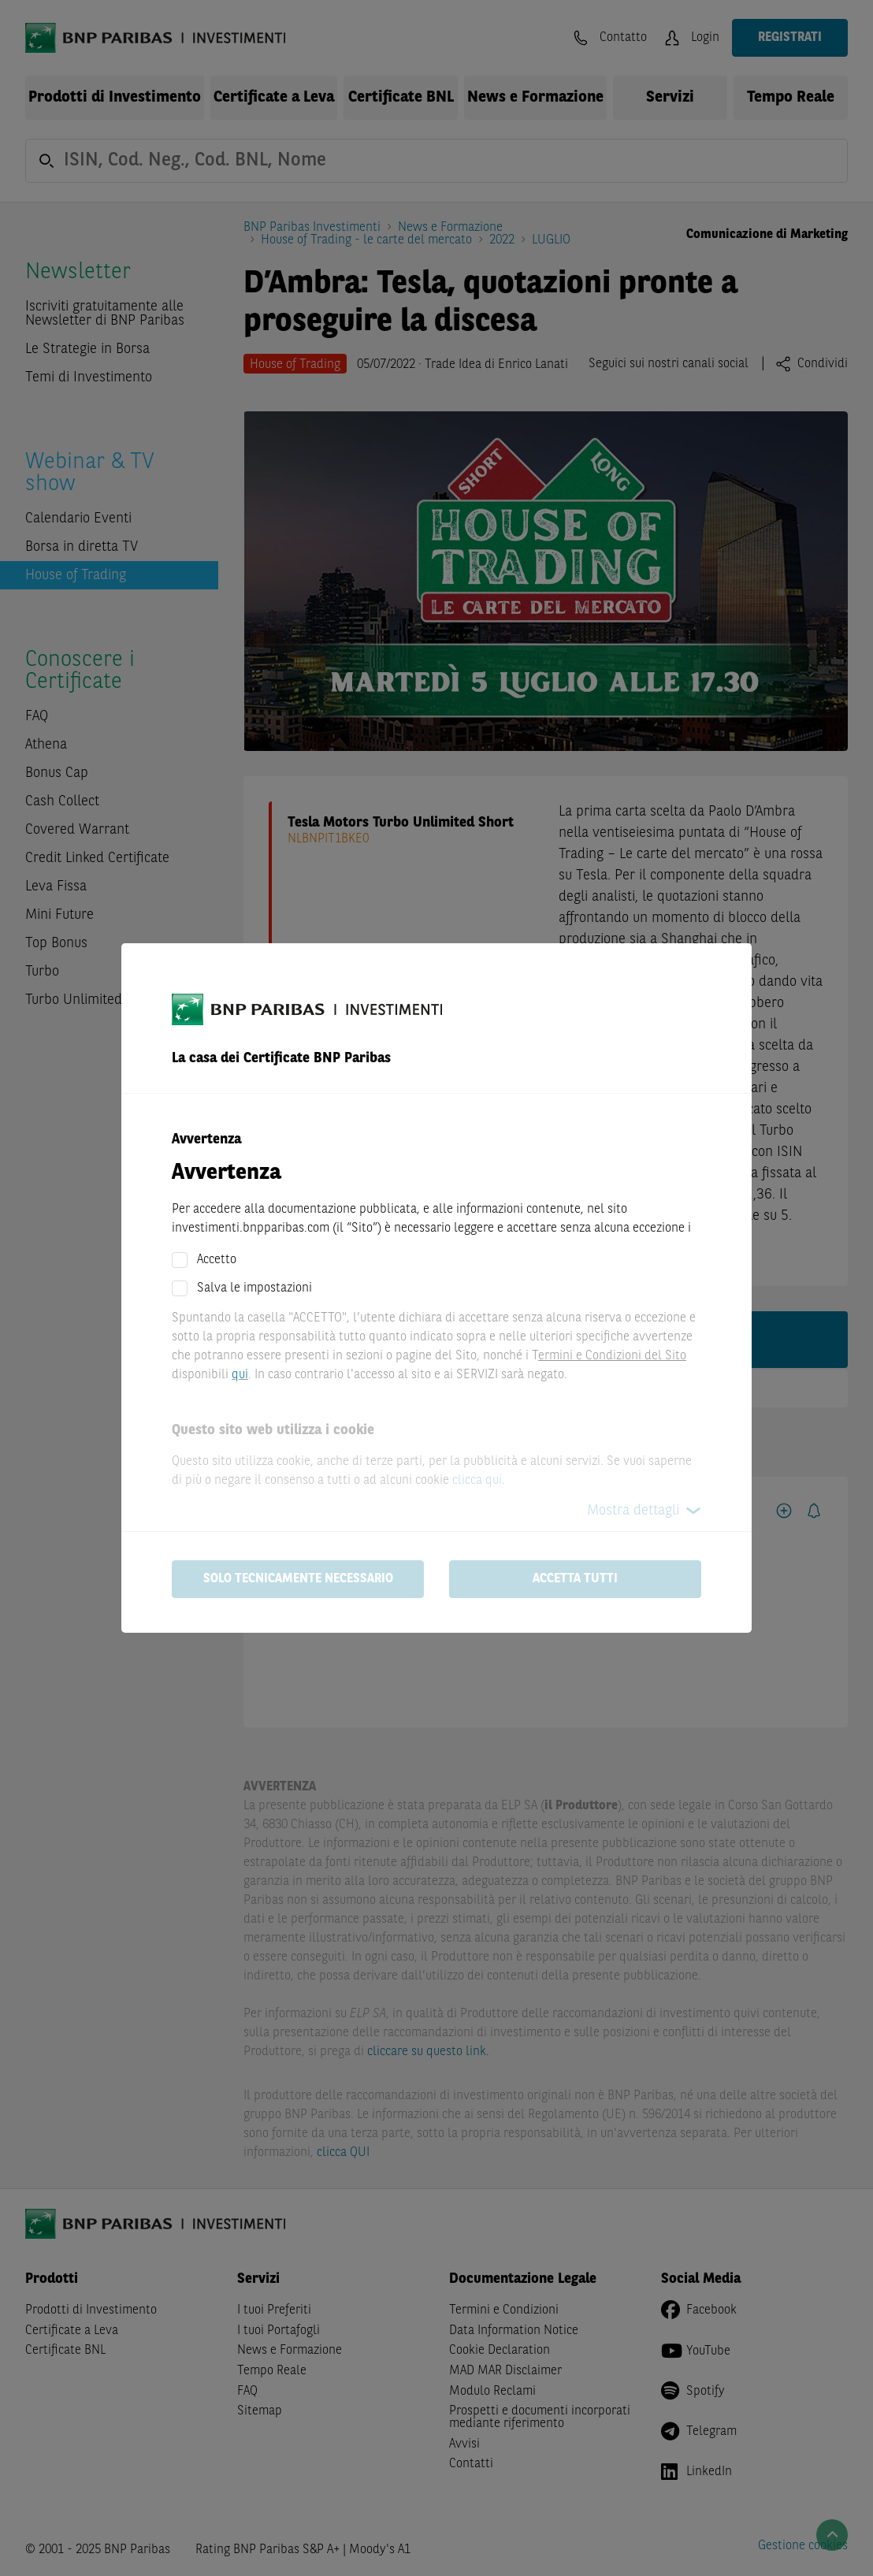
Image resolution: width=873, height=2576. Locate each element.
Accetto (216, 1260)
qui (240, 1375)
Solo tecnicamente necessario (298, 1579)
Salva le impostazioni (254, 1288)
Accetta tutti (575, 1579)
